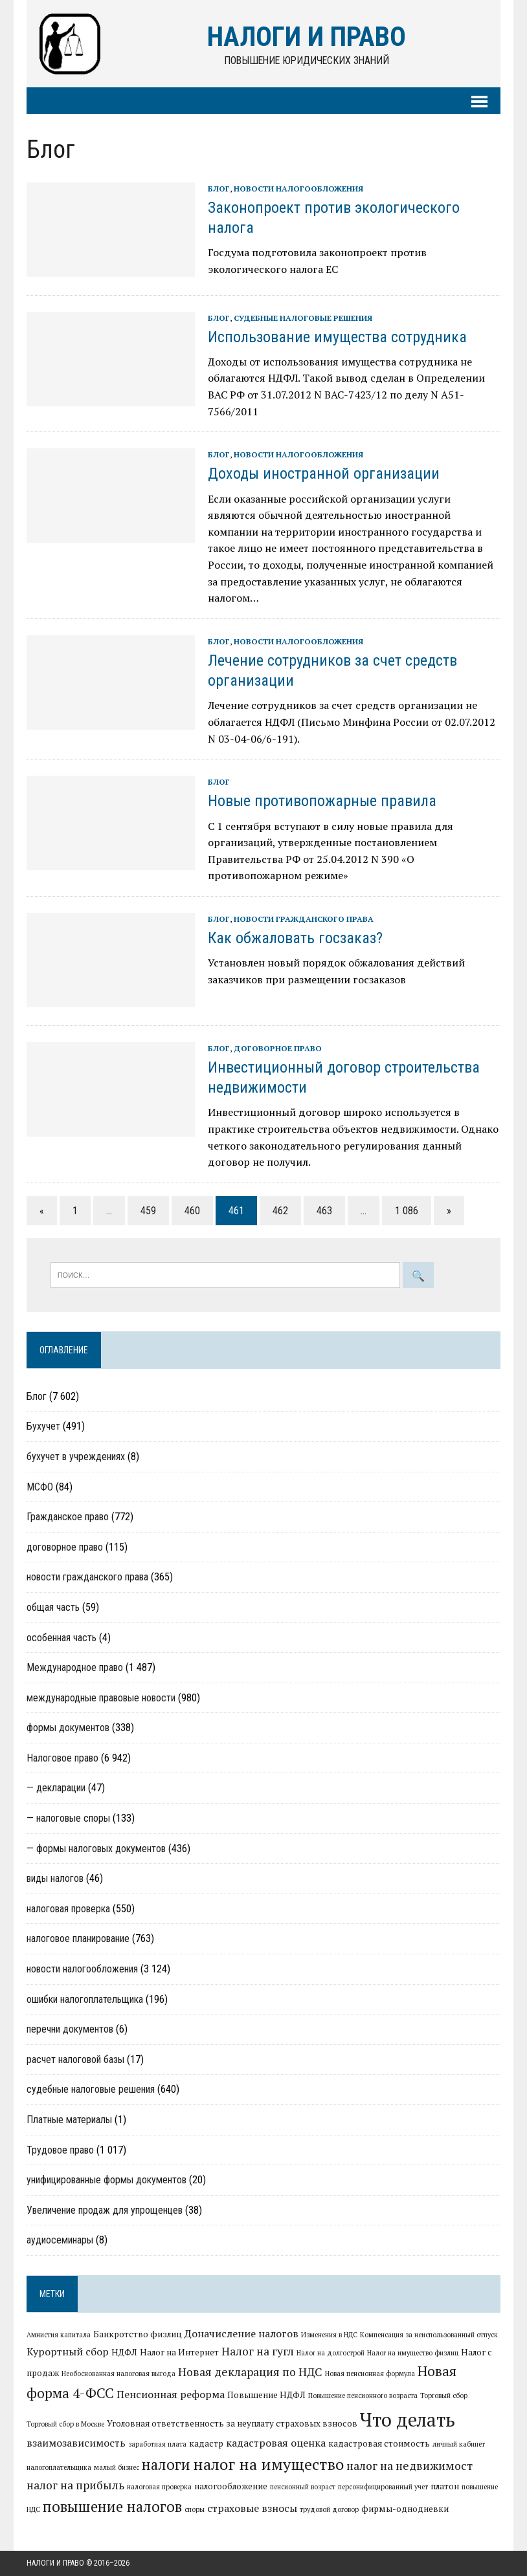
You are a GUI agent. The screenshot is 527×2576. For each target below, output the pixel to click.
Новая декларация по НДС (250, 2371)
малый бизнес (116, 2467)
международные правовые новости (101, 1698)
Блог (219, 188)
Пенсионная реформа (171, 2394)
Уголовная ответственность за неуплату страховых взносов (199, 2423)
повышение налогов (112, 2506)
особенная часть (61, 1638)
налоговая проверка (68, 1909)
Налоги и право (55, 2563)
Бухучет (43, 1427)
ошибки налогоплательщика (85, 1999)
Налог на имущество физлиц (412, 2352)
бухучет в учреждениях (76, 1456)
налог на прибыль (75, 2485)
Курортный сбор (68, 2351)
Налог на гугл (257, 2351)
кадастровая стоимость (379, 2443)
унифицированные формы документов (106, 2180)
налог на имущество (268, 2464)
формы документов (68, 1728)
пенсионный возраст (302, 2486)
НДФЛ (124, 2352)
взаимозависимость (76, 2443)
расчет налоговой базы (75, 2059)
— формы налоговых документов (96, 1848)
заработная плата (157, 2444)
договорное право (278, 1048)
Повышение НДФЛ (266, 2395)
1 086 (406, 1211)
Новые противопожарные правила (322, 801)
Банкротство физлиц (137, 2335)
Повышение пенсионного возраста (363, 2395)
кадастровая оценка (276, 2443)
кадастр (206, 2443)
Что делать (375, 2419)
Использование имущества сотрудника (337, 337)
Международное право (75, 1667)
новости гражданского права (304, 919)
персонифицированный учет (383, 2486)
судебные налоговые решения (303, 318)
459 (148, 1211)
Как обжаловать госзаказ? (295, 938)
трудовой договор (329, 2510)
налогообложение (230, 2486)
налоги (166, 2464)
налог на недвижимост (409, 2465)
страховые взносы (252, 2509)
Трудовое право (60, 2150)
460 (192, 1211)
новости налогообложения (298, 188)
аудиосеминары (60, 2240)
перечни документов (70, 2030)
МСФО (40, 1487)
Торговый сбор (443, 2395)
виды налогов (55, 1879)
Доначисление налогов (241, 2334)
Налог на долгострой (330, 2352)
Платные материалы (69, 2119)
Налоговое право (62, 1758)
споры (195, 2510)
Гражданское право (68, 1517)
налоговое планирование (78, 1939)
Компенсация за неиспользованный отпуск (429, 2335)
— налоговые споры (68, 1818)
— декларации (56, 1788)
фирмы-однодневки (405, 2509)
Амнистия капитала (59, 2335)
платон (445, 2486)
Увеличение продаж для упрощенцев (105, 2210)
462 (280, 1211)
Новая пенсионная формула (370, 2373)
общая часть (53, 1607)
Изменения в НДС (329, 2335)
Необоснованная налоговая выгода (118, 2373)
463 (324, 1211)
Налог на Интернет (179, 2352)
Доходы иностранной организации (324, 474)
